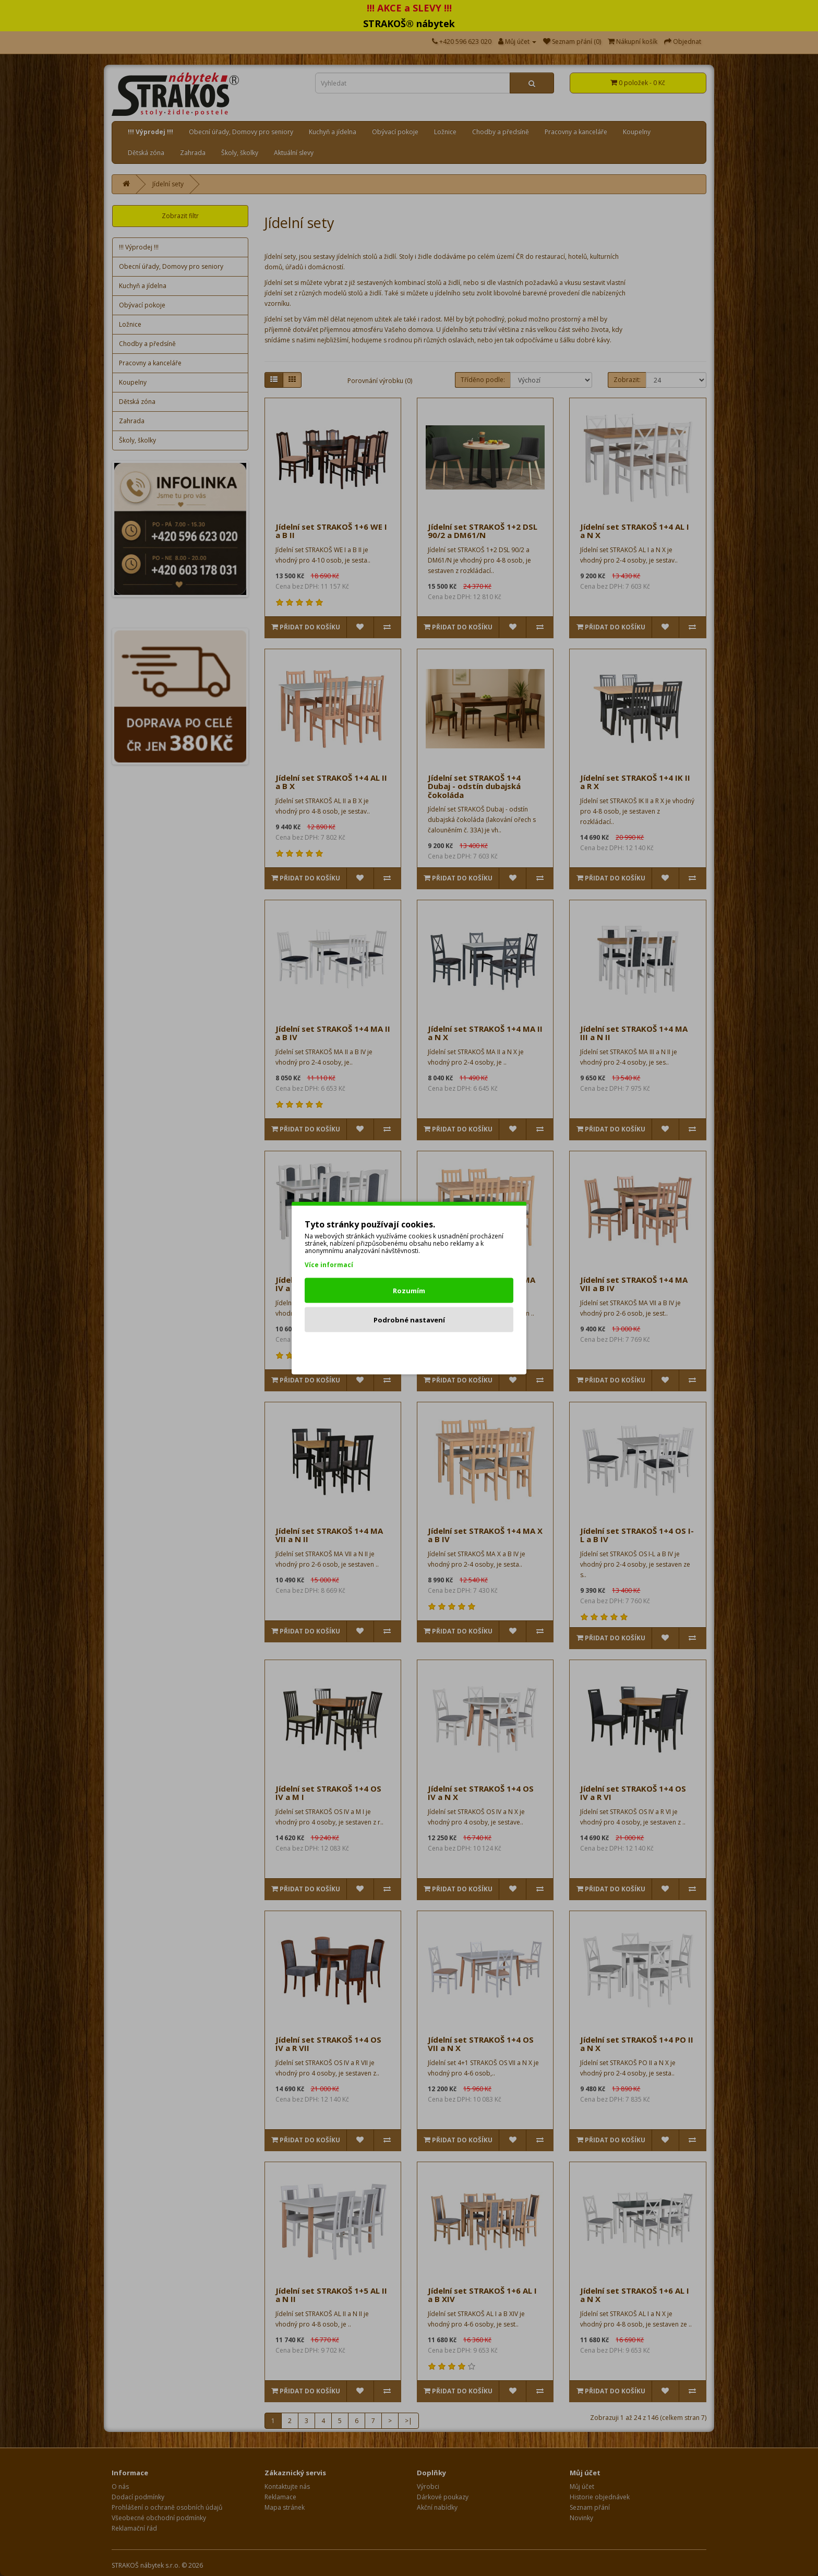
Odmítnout (409, 1349)
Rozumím (409, 1290)
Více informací (329, 1264)
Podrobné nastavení (409, 1320)
